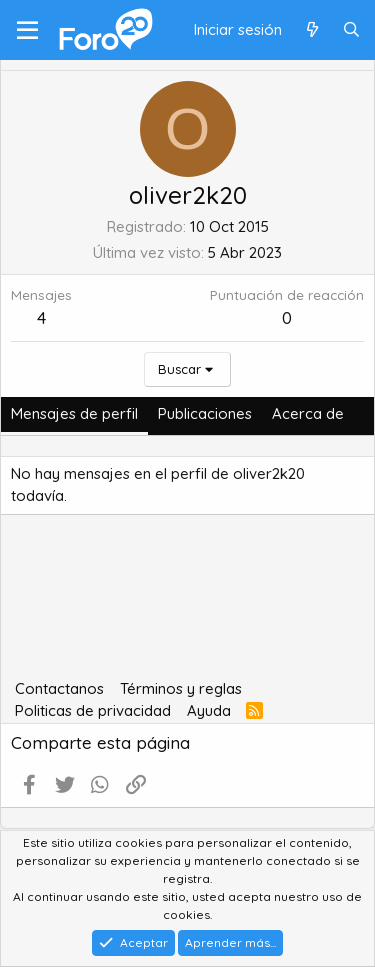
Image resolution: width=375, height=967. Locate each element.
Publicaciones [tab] (205, 413)
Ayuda (209, 710)
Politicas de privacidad (93, 710)
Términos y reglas (181, 688)
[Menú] (27, 30)
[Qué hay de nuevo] (311, 30)
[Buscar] (351, 30)
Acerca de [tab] (308, 413)
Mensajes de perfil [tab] (74, 413)
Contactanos (59, 688)
